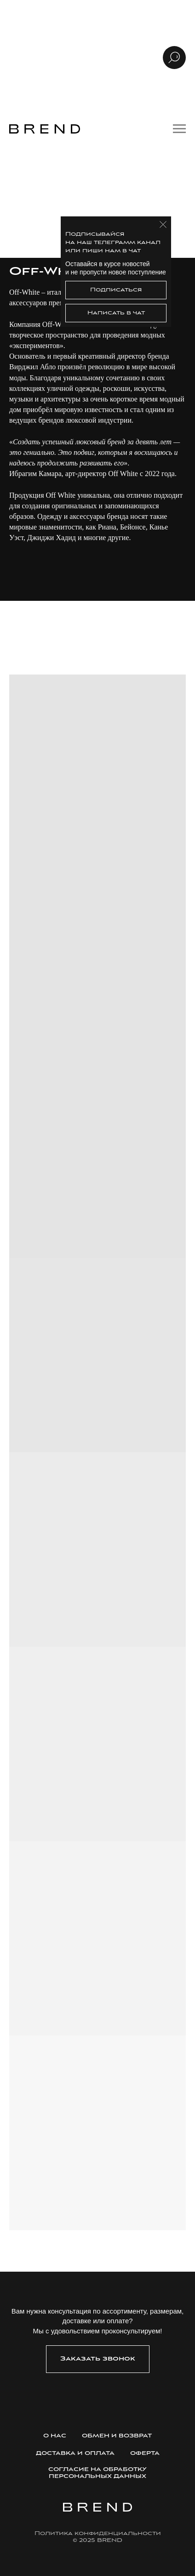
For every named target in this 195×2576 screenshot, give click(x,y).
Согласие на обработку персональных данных (97, 2473)
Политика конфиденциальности (97, 2533)
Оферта (145, 2453)
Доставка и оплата (75, 2453)
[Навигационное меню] (179, 129)
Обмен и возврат (117, 2435)
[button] (97, 2359)
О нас (54, 2435)
